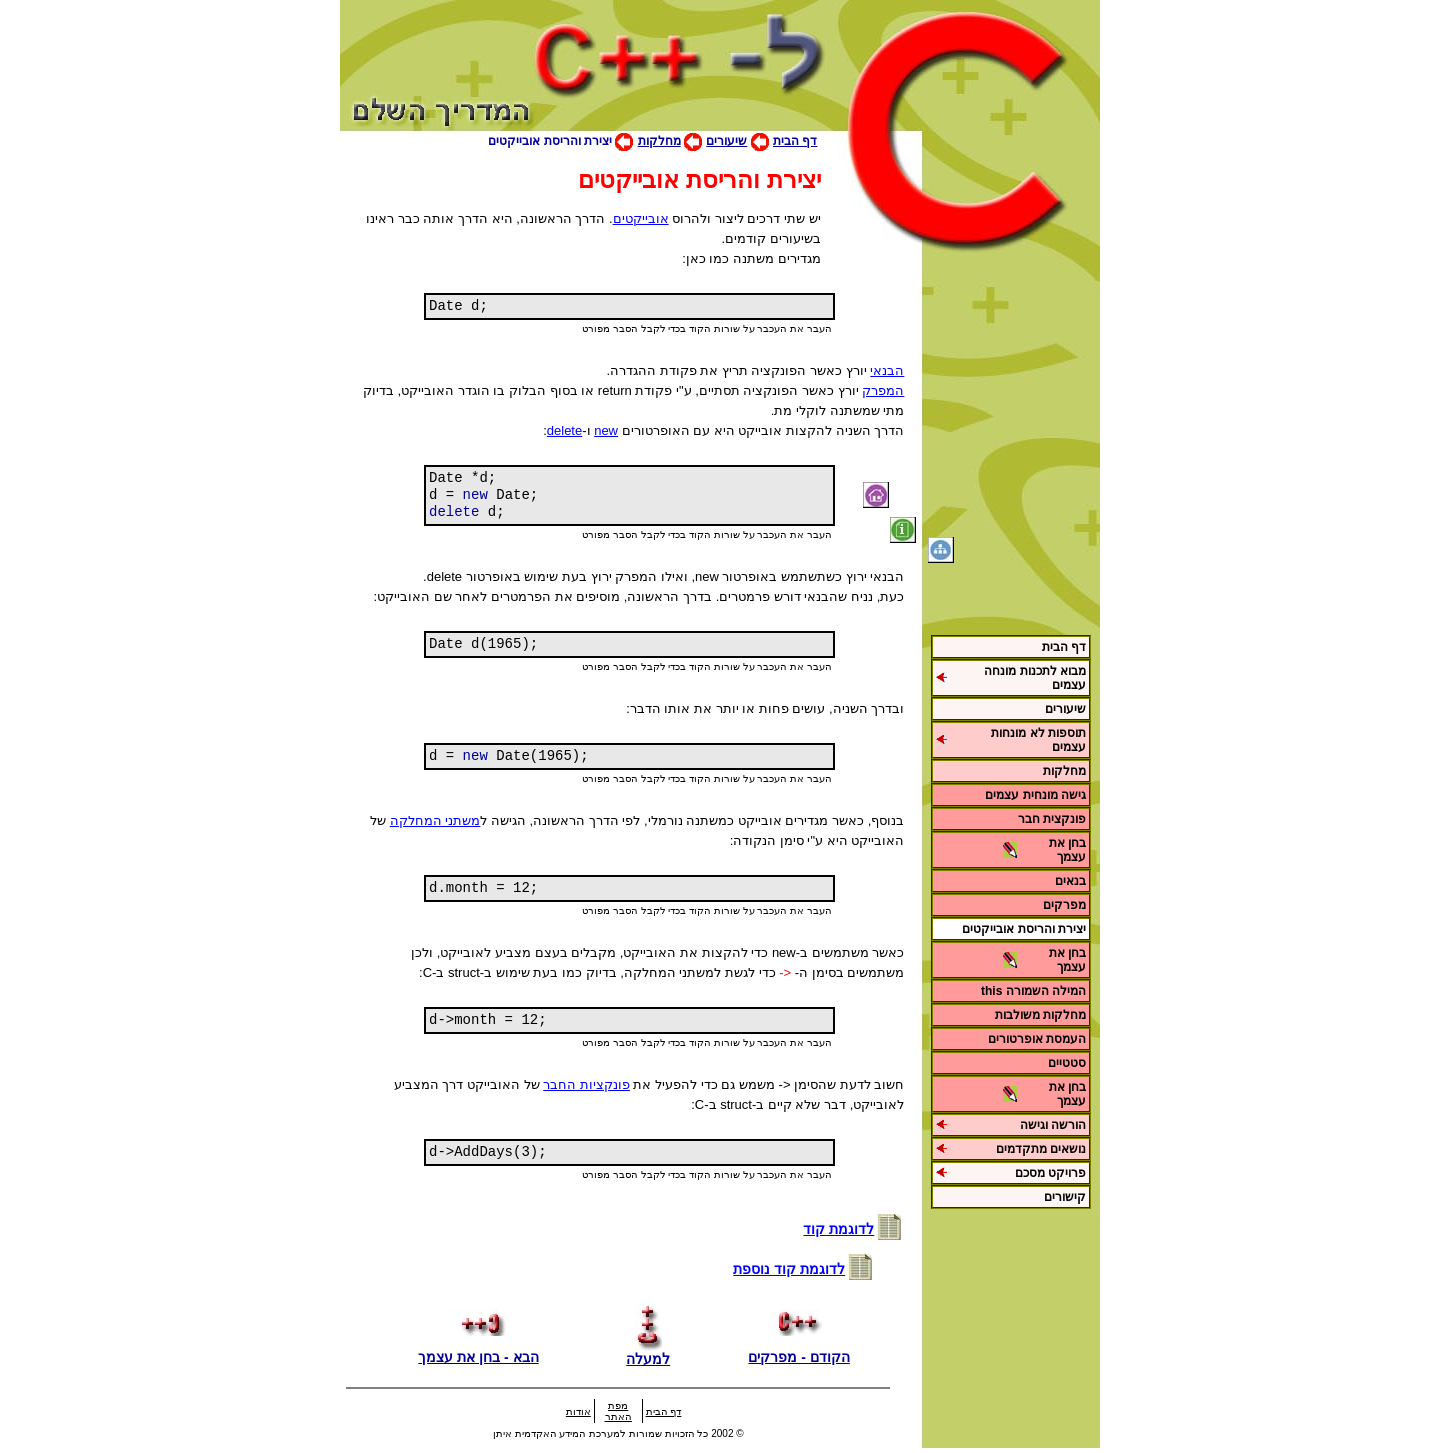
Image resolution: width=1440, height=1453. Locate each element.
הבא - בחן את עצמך (478, 1349)
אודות (578, 1411)
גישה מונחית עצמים (1035, 795)
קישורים (1065, 1197)
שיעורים (726, 141)
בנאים (1070, 881)
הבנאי (887, 370)
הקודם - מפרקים (798, 1349)
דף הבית (795, 141)
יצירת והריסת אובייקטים (1024, 929)
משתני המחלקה (435, 820)
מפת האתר (618, 1411)
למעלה (648, 1351)
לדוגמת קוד (838, 1229)
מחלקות (659, 141)
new (606, 430)
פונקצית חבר (1052, 819)
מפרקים (1064, 905)
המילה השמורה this (1033, 991)
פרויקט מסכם (1050, 1173)
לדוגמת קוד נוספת (789, 1269)
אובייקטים (641, 218)
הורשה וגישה (1053, 1125)
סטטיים (1067, 1063)
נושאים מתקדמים (1041, 1149)
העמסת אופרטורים (1037, 1039)
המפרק (883, 390)
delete (564, 430)
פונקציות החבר (586, 1084)
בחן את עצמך (1067, 850)
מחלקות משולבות (1040, 1015)
